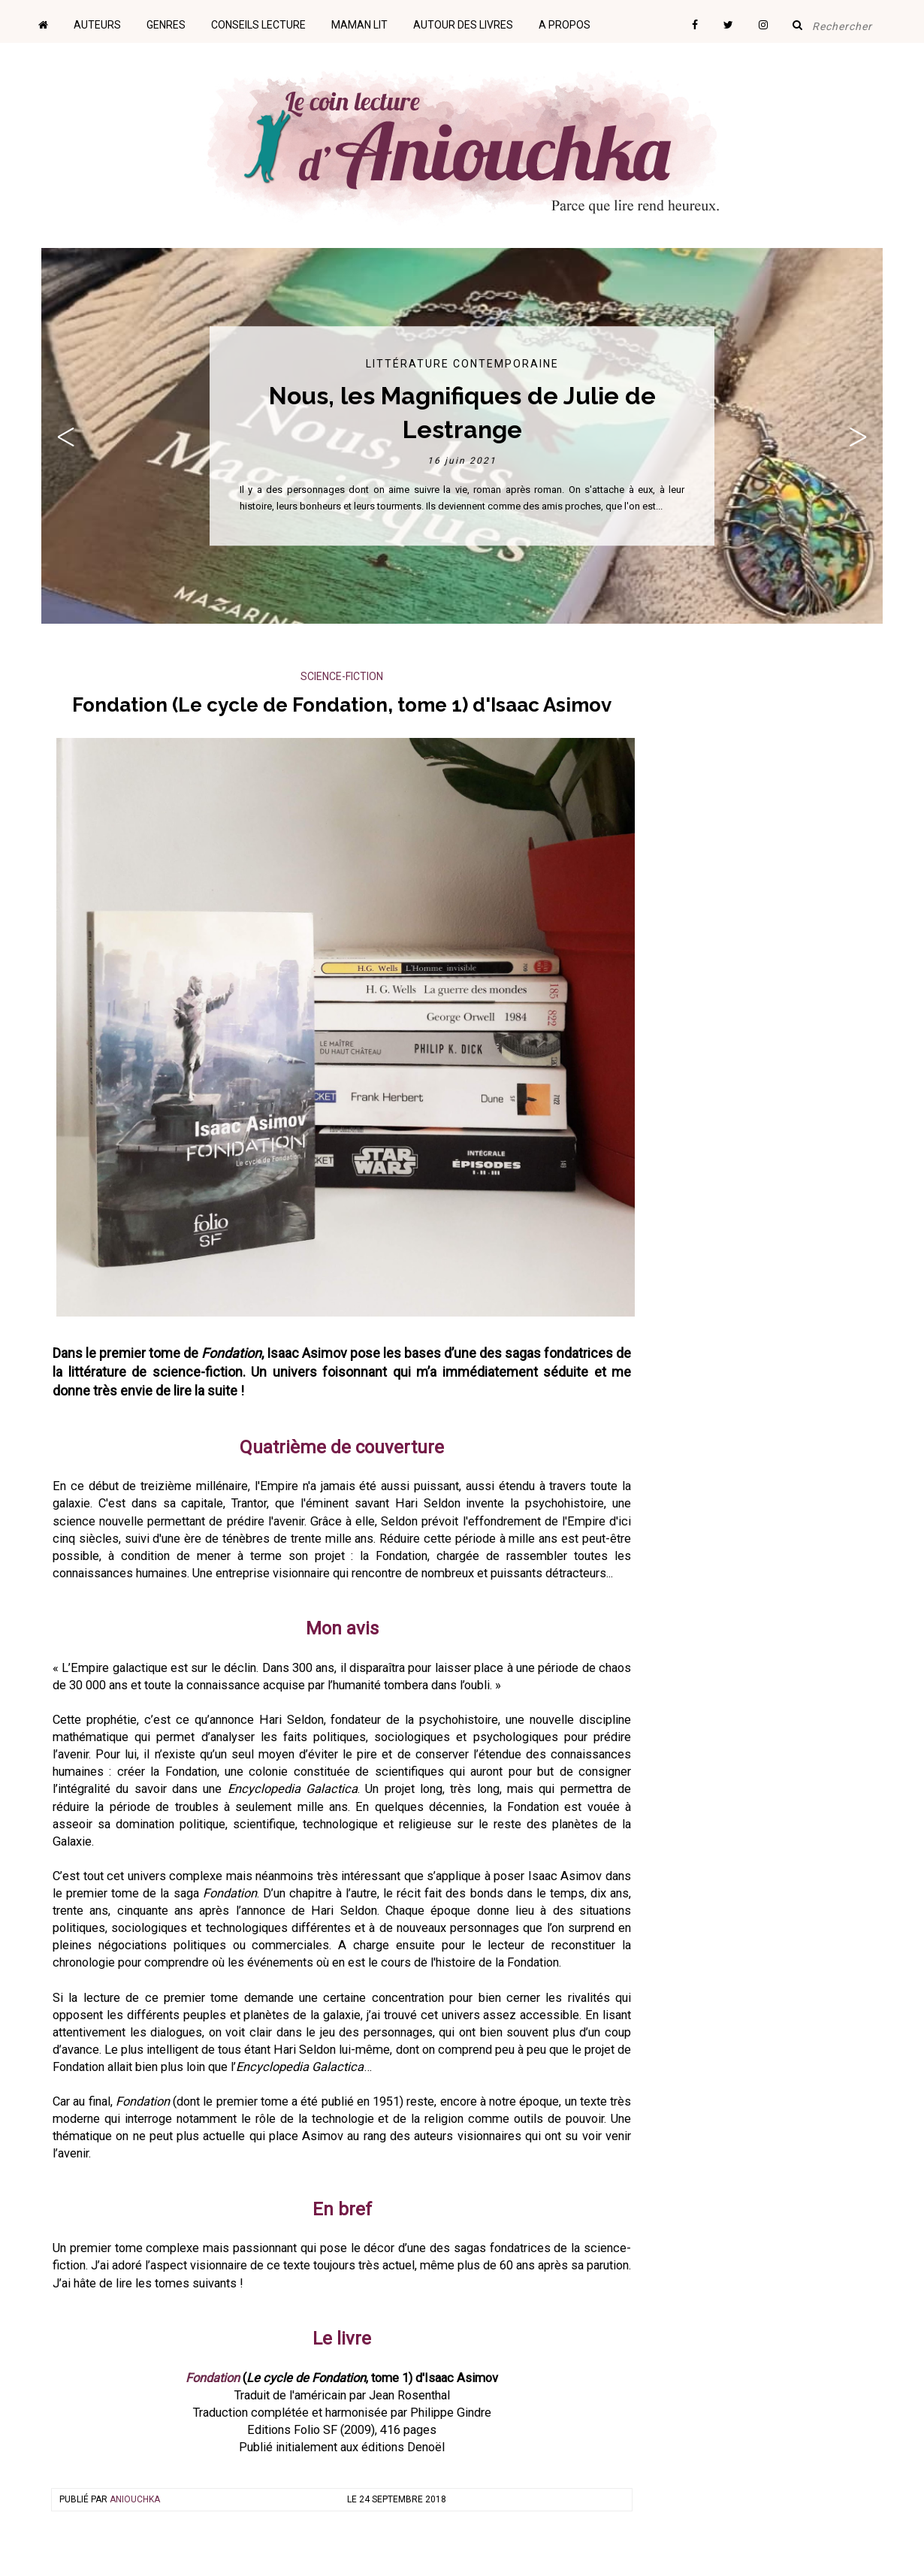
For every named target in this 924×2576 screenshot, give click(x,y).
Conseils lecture (258, 25)
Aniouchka (135, 2499)
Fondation (213, 2378)
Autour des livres (463, 25)
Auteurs (97, 25)
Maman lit (359, 25)
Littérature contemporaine (462, 364)
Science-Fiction (341, 676)
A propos (564, 25)
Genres (166, 25)
